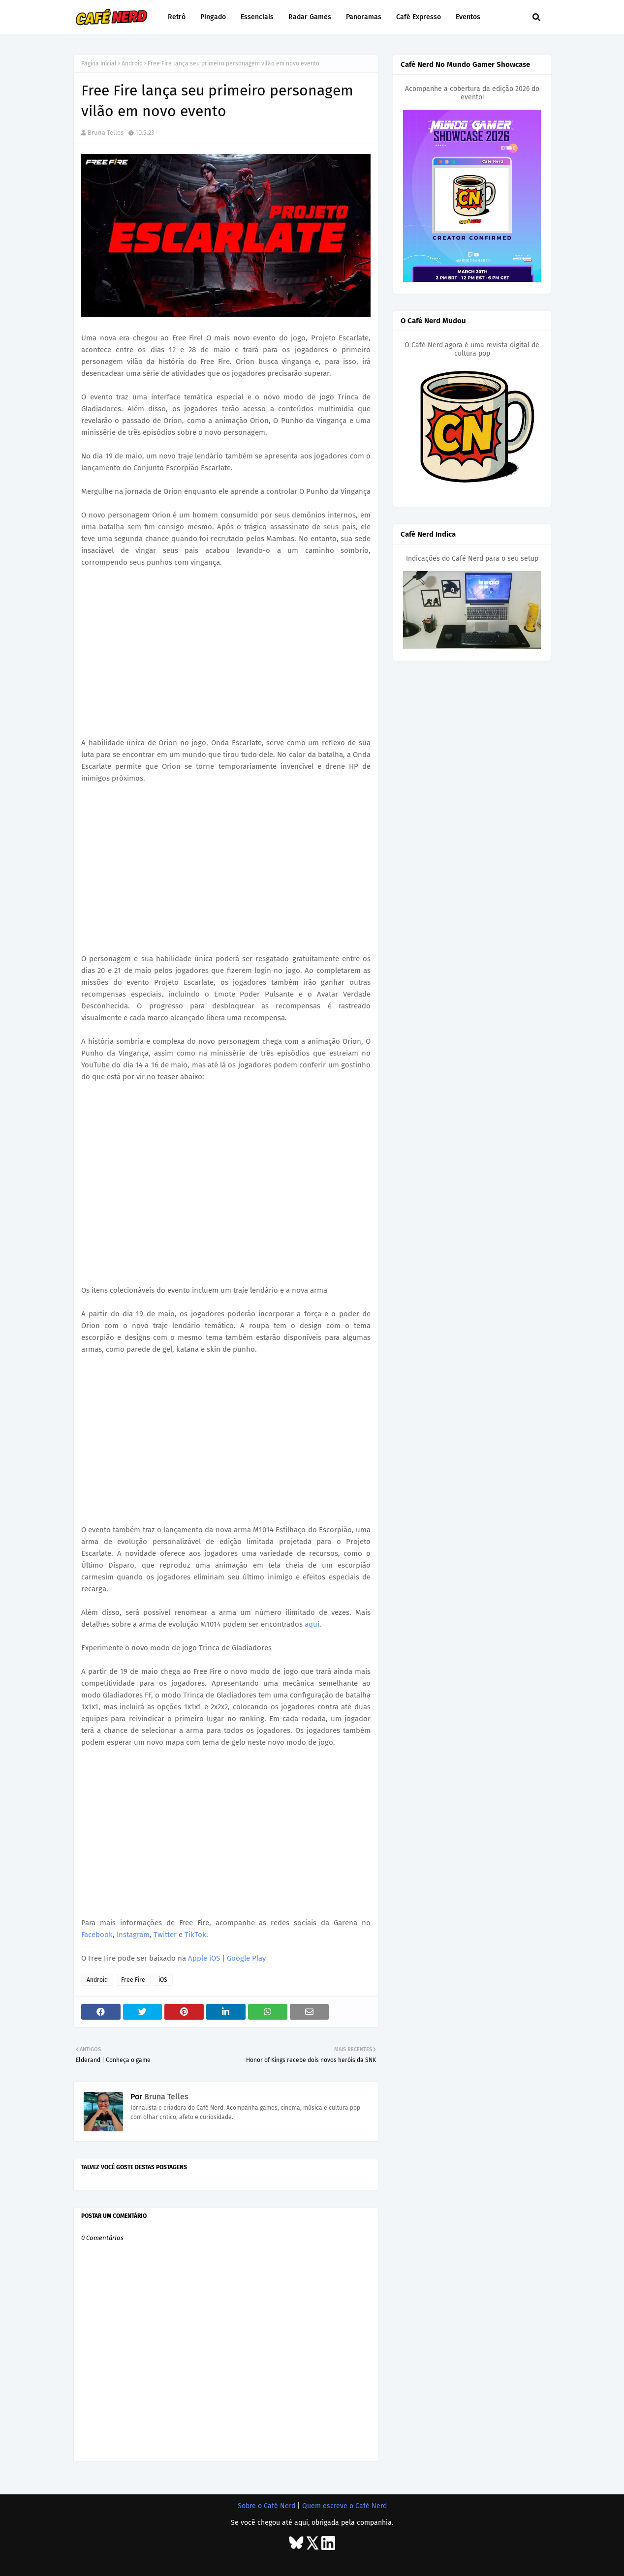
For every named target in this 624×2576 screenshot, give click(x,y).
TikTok (195, 1934)
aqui (312, 1624)
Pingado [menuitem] (213, 17)
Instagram (133, 1934)
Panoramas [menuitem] (363, 17)
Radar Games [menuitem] (309, 17)
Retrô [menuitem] (177, 17)
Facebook (97, 1934)
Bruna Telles (106, 132)
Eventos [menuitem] (468, 17)
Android (132, 63)
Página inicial (99, 63)
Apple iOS (204, 1958)
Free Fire (133, 1979)
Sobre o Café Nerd (266, 2506)
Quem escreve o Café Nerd (344, 2506)
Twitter (165, 1934)
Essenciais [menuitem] (257, 17)
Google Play (246, 1958)
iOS (162, 1979)
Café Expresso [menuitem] (418, 17)
